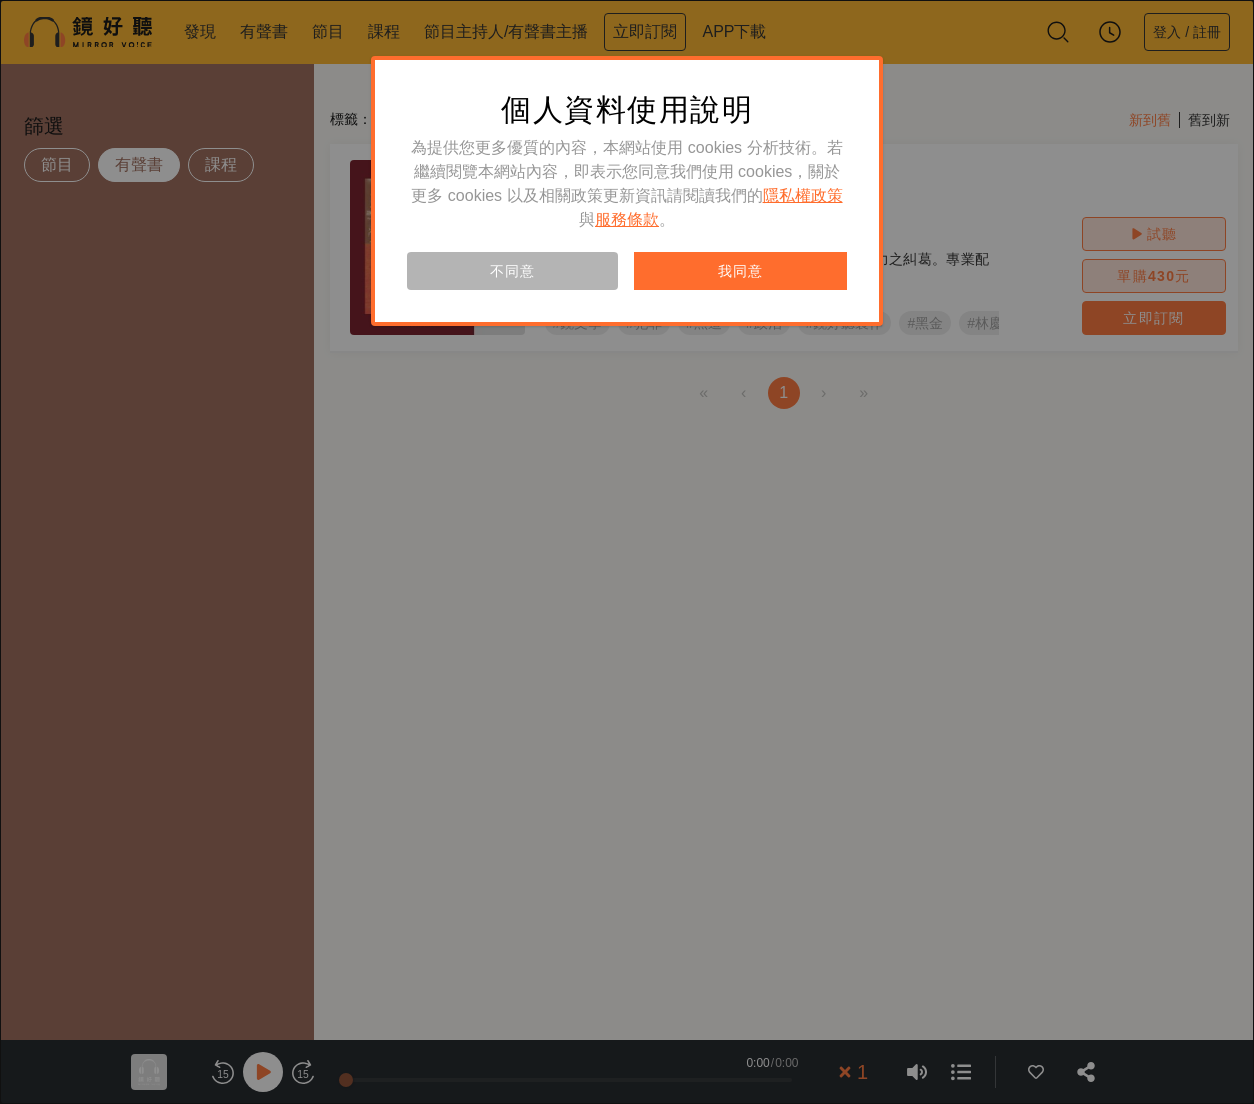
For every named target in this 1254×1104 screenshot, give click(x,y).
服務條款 (627, 219)
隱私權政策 (803, 195)
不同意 (512, 271)
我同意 (740, 271)
